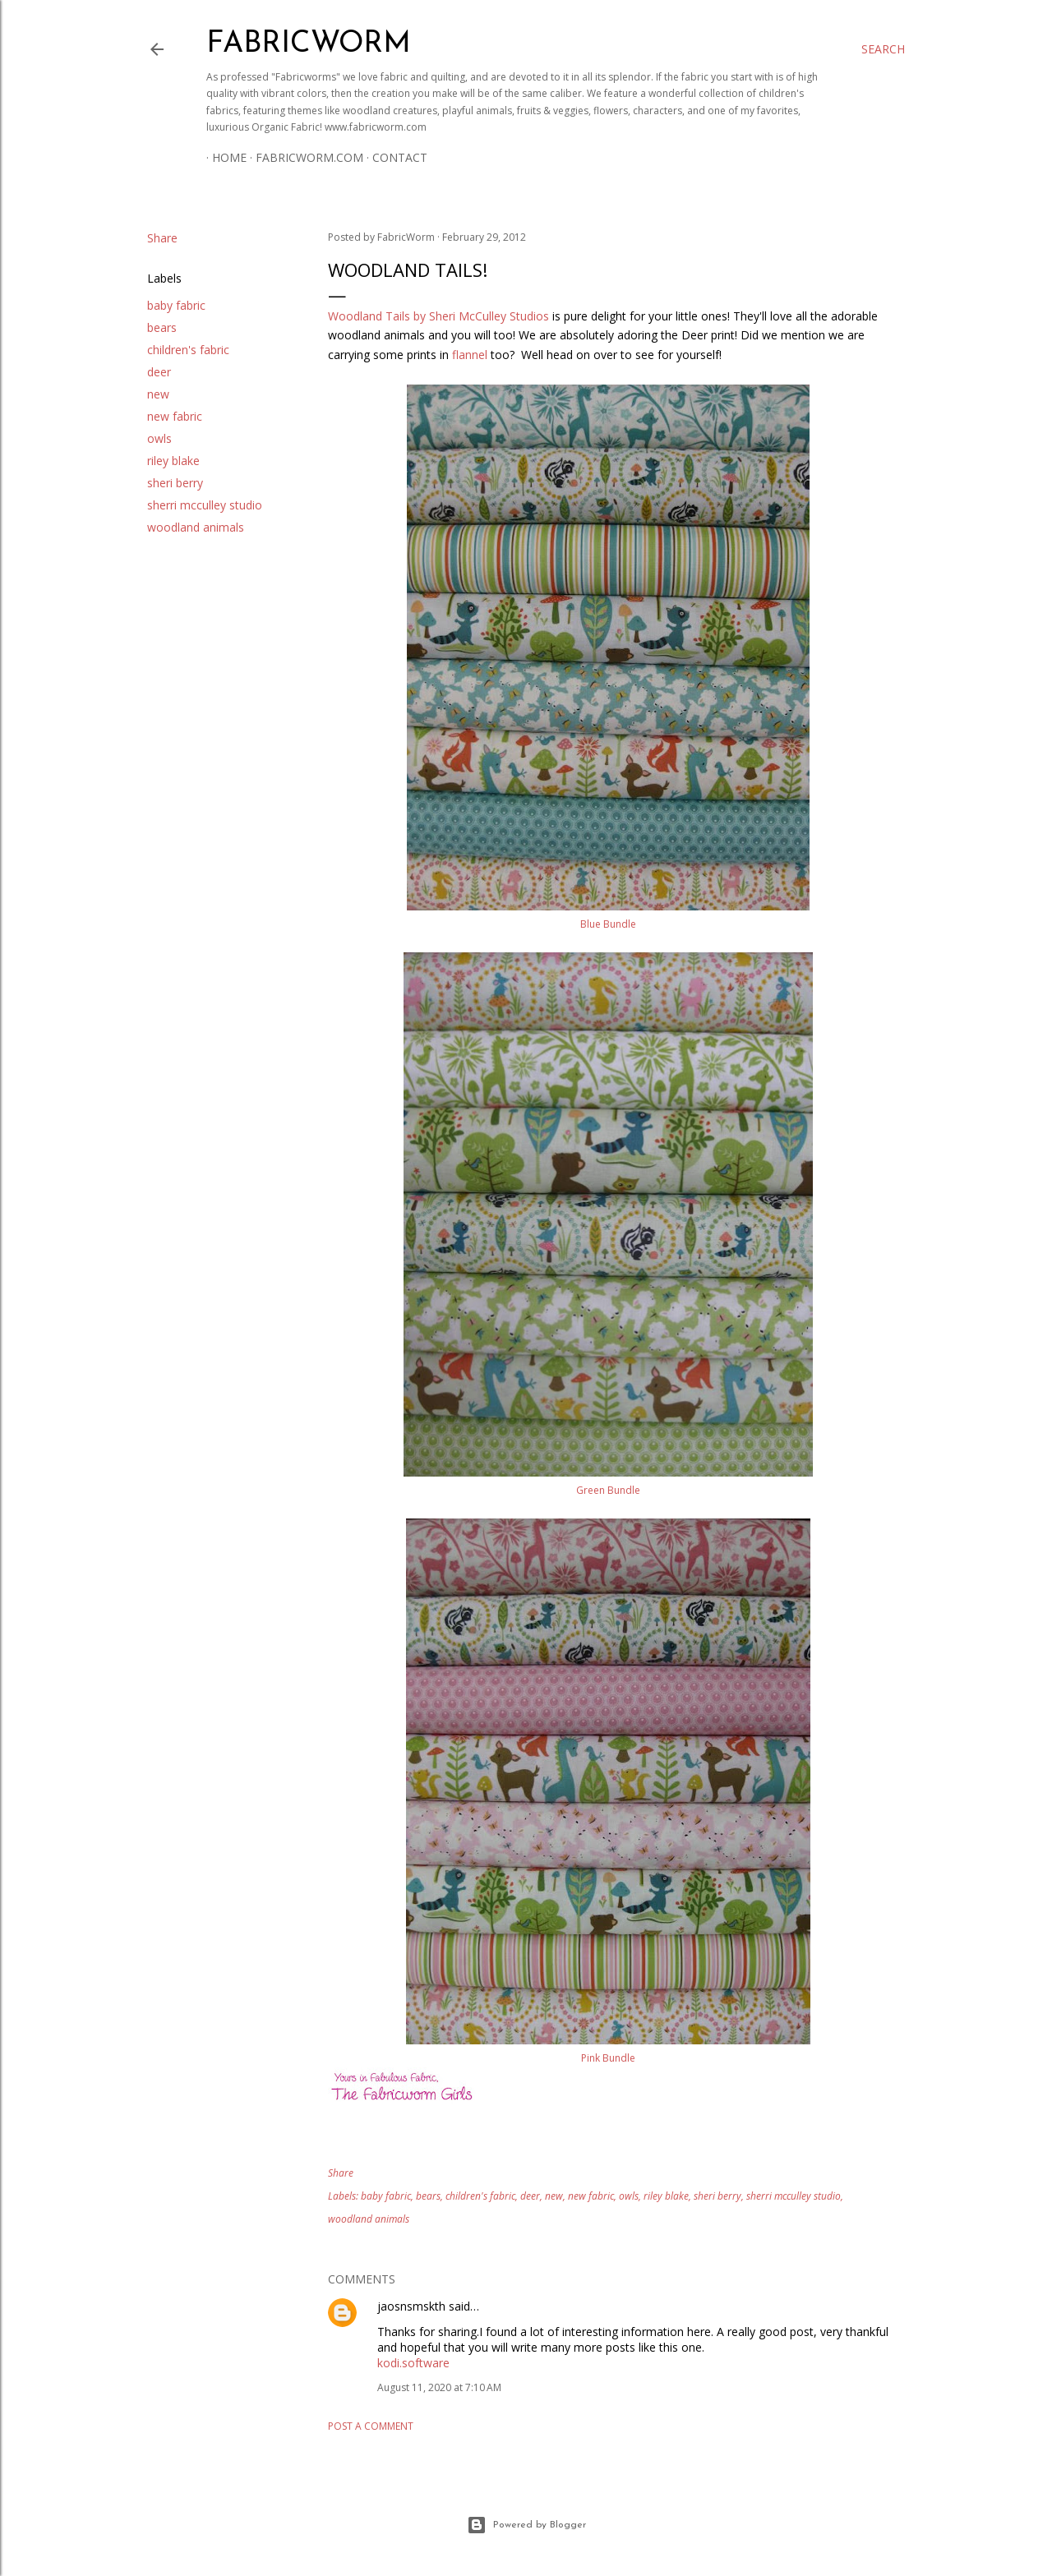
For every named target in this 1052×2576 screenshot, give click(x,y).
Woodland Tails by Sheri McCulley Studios (438, 316)
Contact (394, 157)
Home (223, 157)
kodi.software (413, 2363)
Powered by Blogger (526, 2525)
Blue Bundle (608, 924)
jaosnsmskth (411, 2306)
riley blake (173, 460)
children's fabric (188, 349)
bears (162, 327)
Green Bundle (608, 1490)
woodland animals (195, 527)
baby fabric (176, 305)
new (158, 394)
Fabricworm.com (304, 157)
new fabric (174, 416)
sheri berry (175, 483)
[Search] (883, 49)
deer (159, 372)
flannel (469, 354)
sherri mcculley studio (204, 505)
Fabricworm (308, 44)
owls (159, 438)
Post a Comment (370, 2426)
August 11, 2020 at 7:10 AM (439, 2387)
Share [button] (162, 238)
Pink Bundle (608, 2058)
